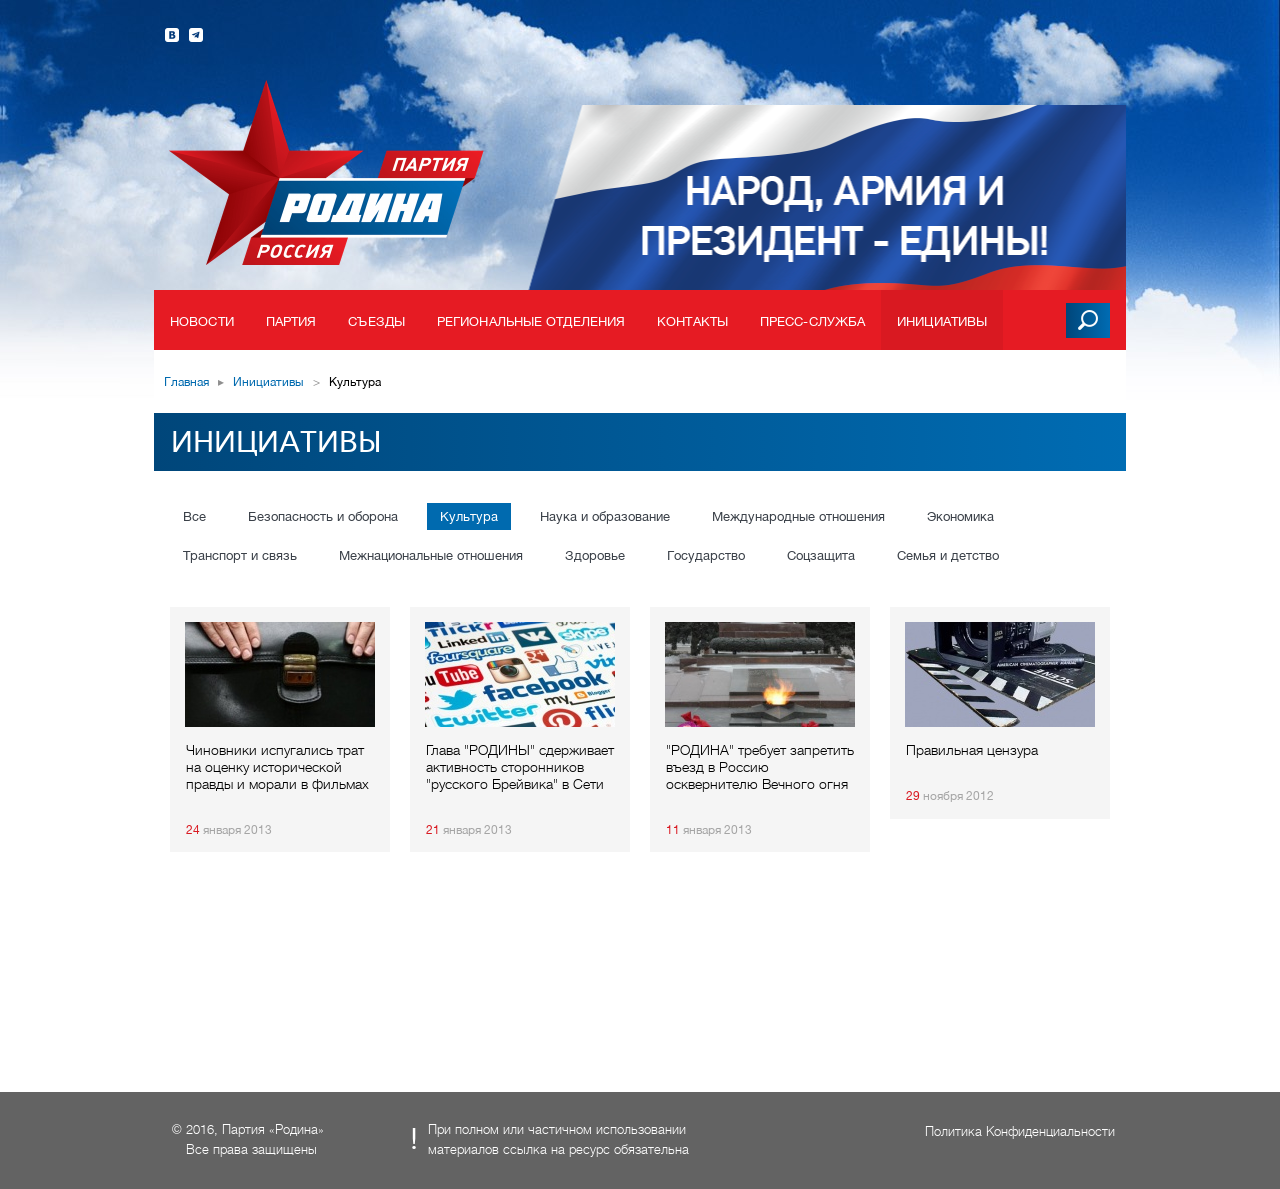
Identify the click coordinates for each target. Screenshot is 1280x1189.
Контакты (692, 321)
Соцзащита (821, 555)
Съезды (376, 321)
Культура (469, 516)
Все (194, 516)
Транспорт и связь (240, 555)
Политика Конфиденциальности (1020, 1131)
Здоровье (595, 555)
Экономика (960, 516)
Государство (706, 555)
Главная (186, 382)
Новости (202, 321)
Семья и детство (948, 555)
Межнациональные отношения (431, 555)
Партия (291, 321)
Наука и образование (605, 516)
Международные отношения (798, 516)
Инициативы (942, 321)
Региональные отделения (531, 321)
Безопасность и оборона (323, 516)
